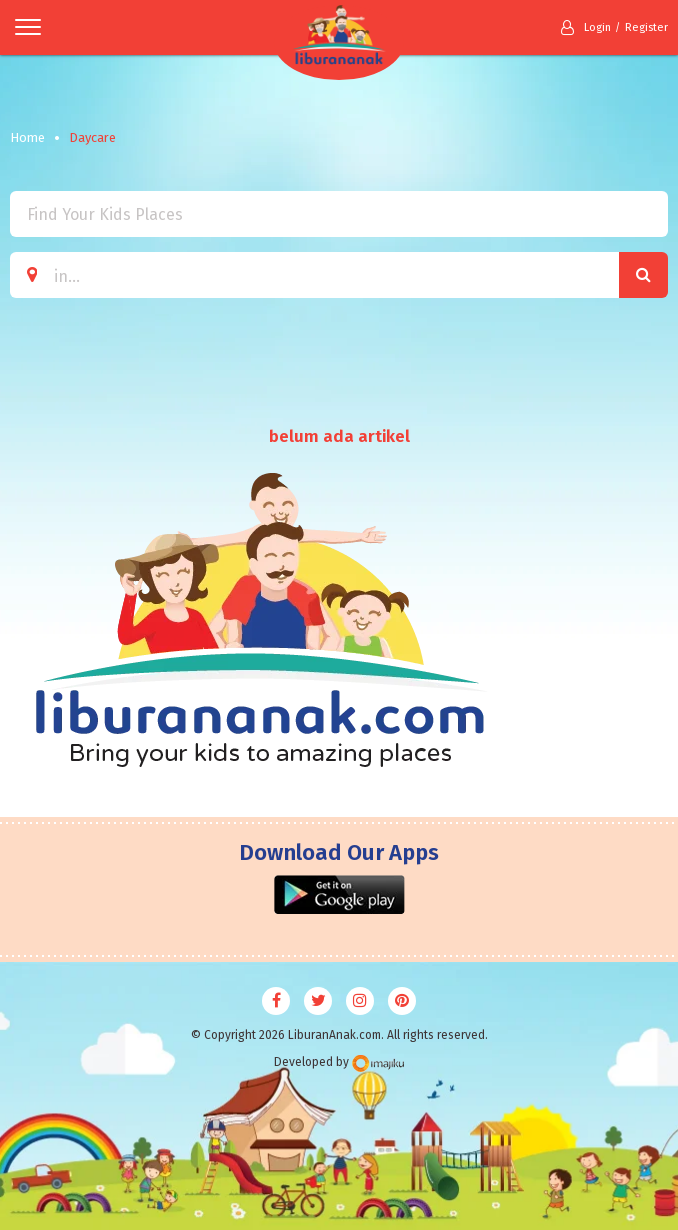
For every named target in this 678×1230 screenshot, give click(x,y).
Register (646, 27)
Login (586, 27)
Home (27, 137)
